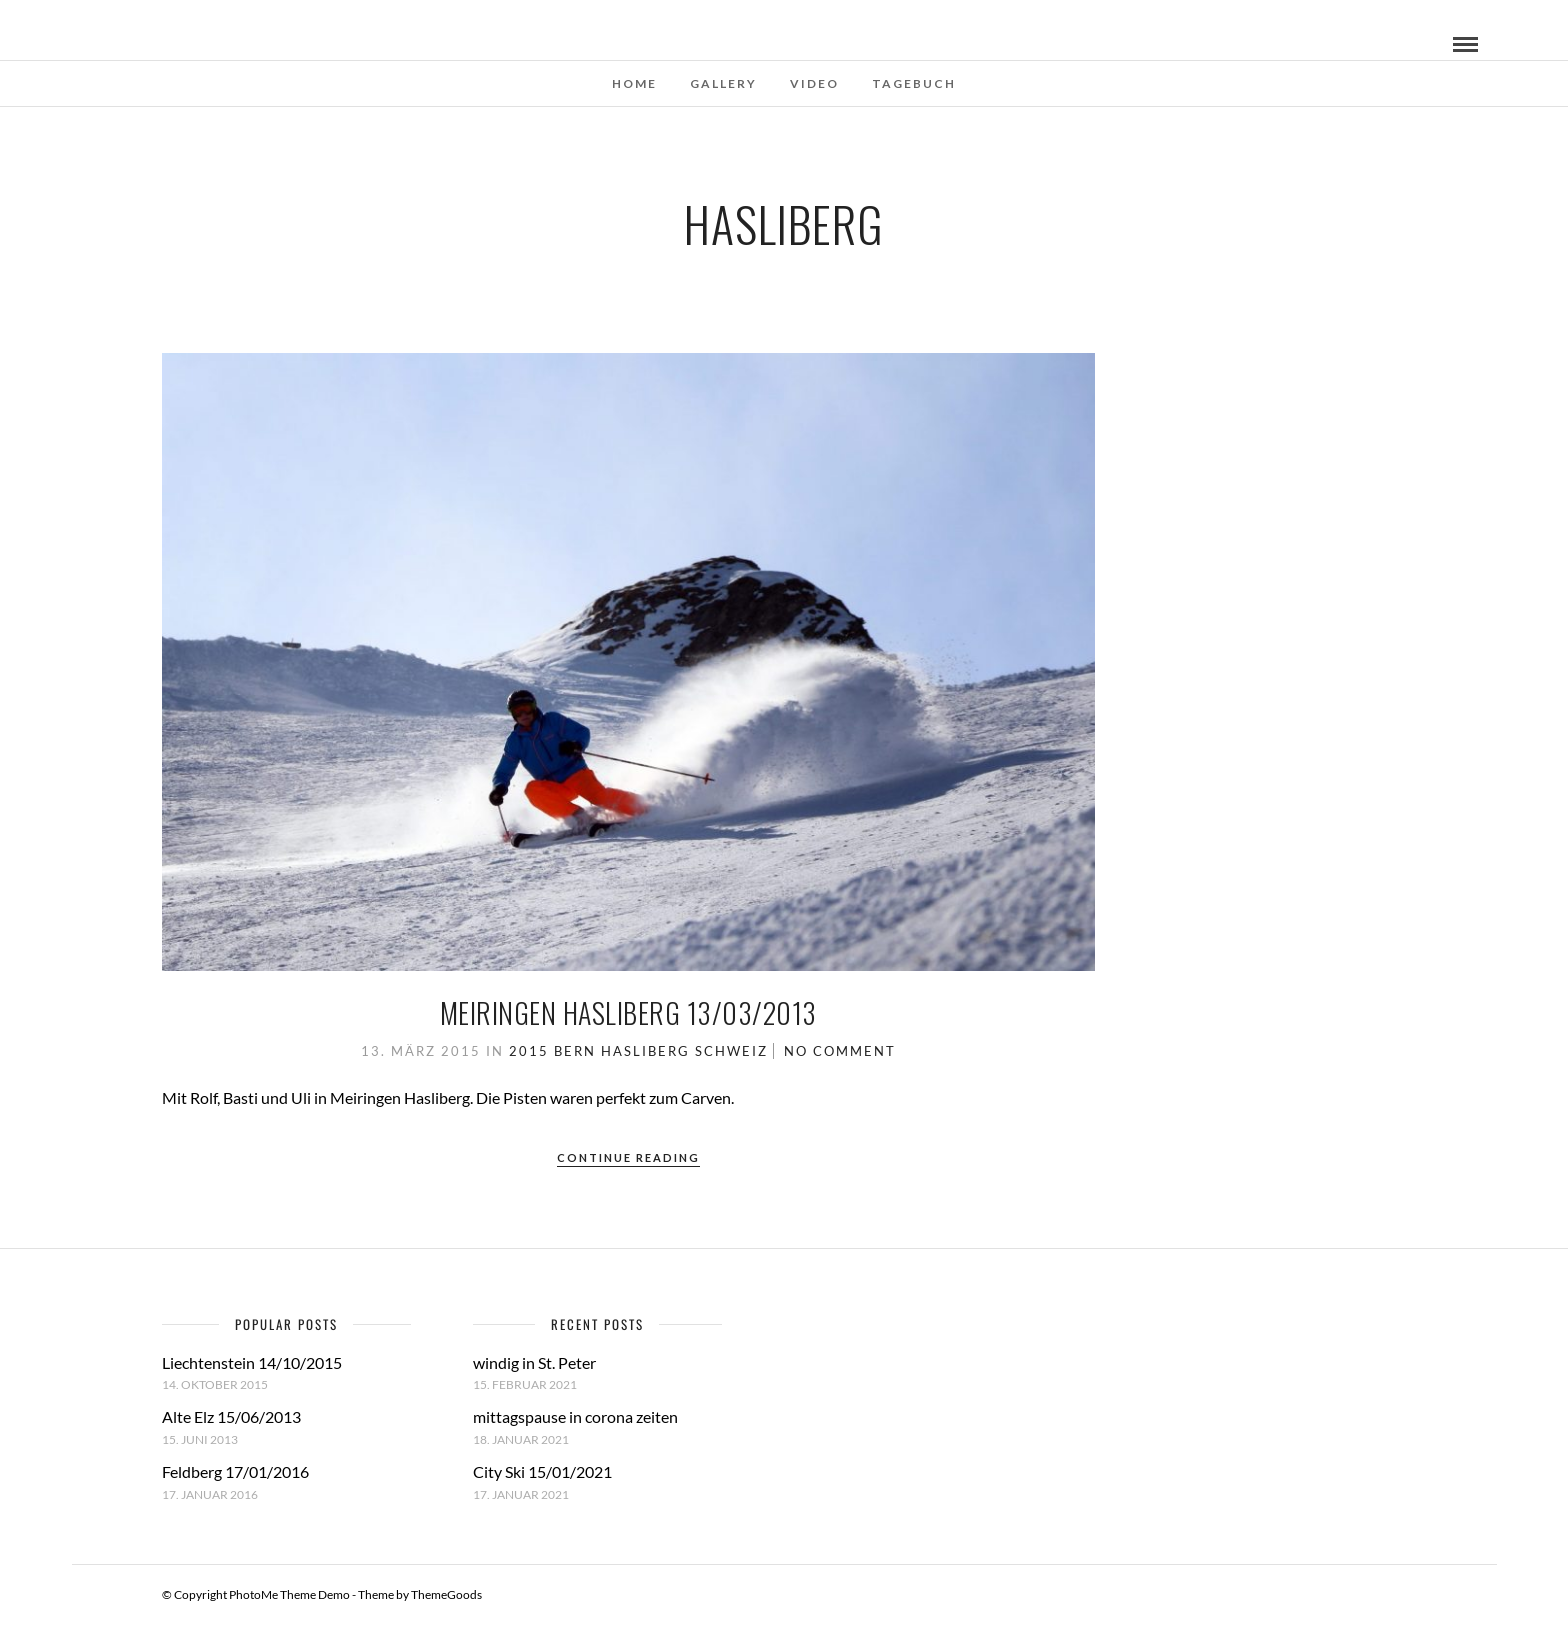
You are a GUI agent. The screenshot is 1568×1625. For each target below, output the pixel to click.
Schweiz (731, 1051)
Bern (575, 1051)
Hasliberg (645, 1051)
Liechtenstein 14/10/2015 (252, 1362)
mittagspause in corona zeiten (575, 1416)
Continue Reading (628, 1157)
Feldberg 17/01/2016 (235, 1471)
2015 (529, 1051)
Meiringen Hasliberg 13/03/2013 (628, 1012)
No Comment (840, 1051)
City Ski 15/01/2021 (542, 1471)
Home (634, 83)
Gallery (723, 83)
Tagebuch (914, 83)
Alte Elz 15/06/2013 (231, 1416)
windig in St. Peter (534, 1362)
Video (814, 83)
